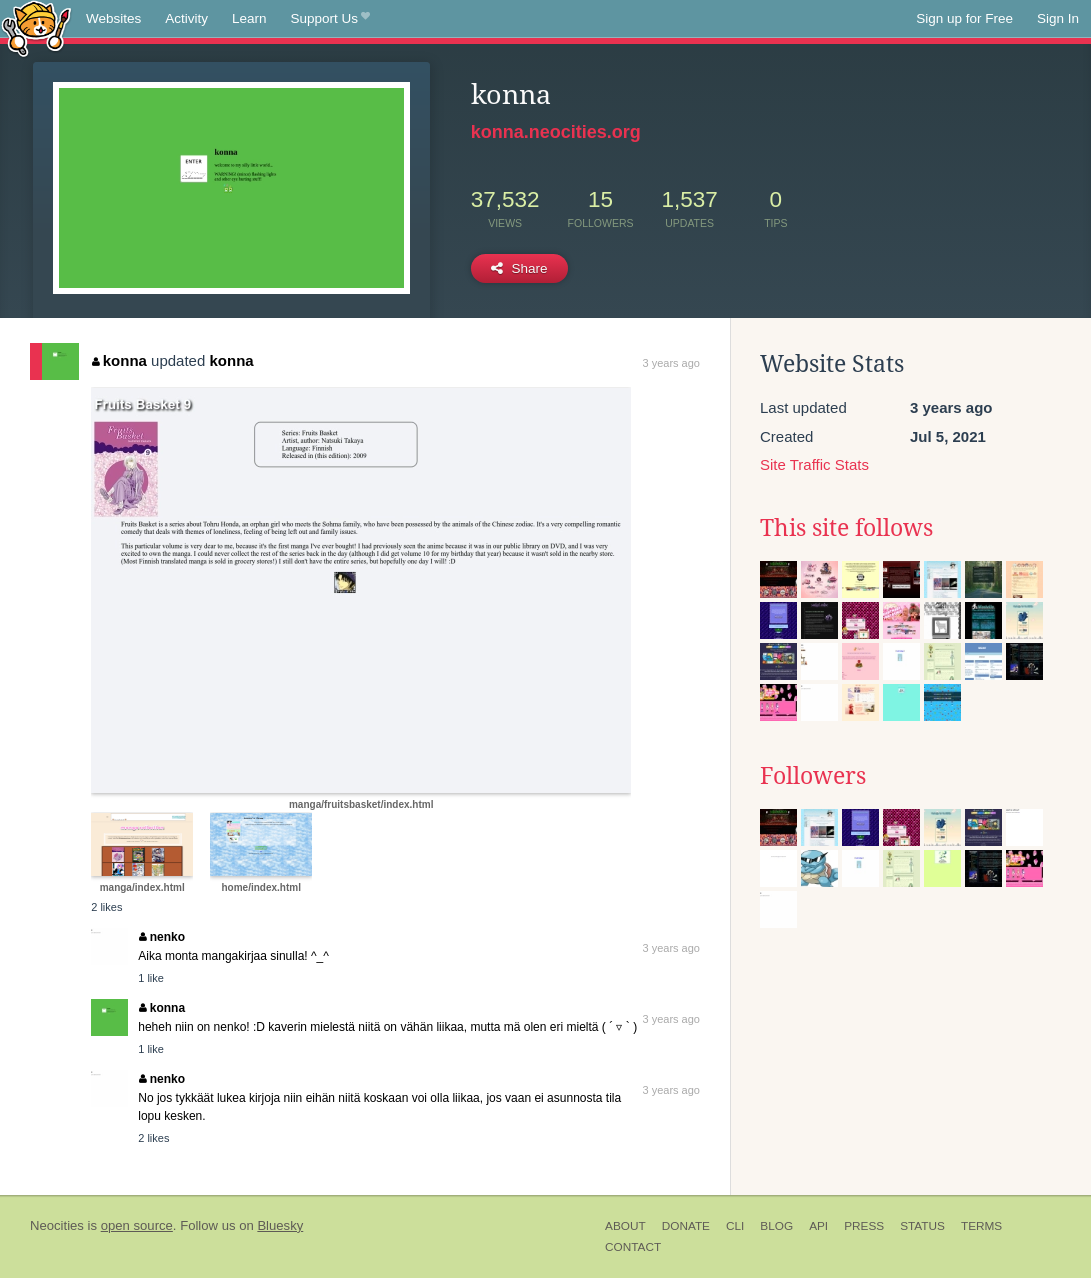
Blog (776, 1226)
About (625, 1226)
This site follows (846, 528)
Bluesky (280, 1225)
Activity (186, 18)
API (818, 1226)
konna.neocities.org (556, 132)
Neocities (57, 1225)
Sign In (1058, 18)
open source (137, 1225)
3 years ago (670, 363)
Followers (813, 776)
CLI (735, 1226)
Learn (249, 18)
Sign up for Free (964, 18)
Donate (686, 1226)
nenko (162, 937)
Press (864, 1226)
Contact (633, 1247)
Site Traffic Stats (814, 464)
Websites (113, 18)
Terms (981, 1226)
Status (922, 1226)
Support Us (330, 19)
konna (119, 360)
